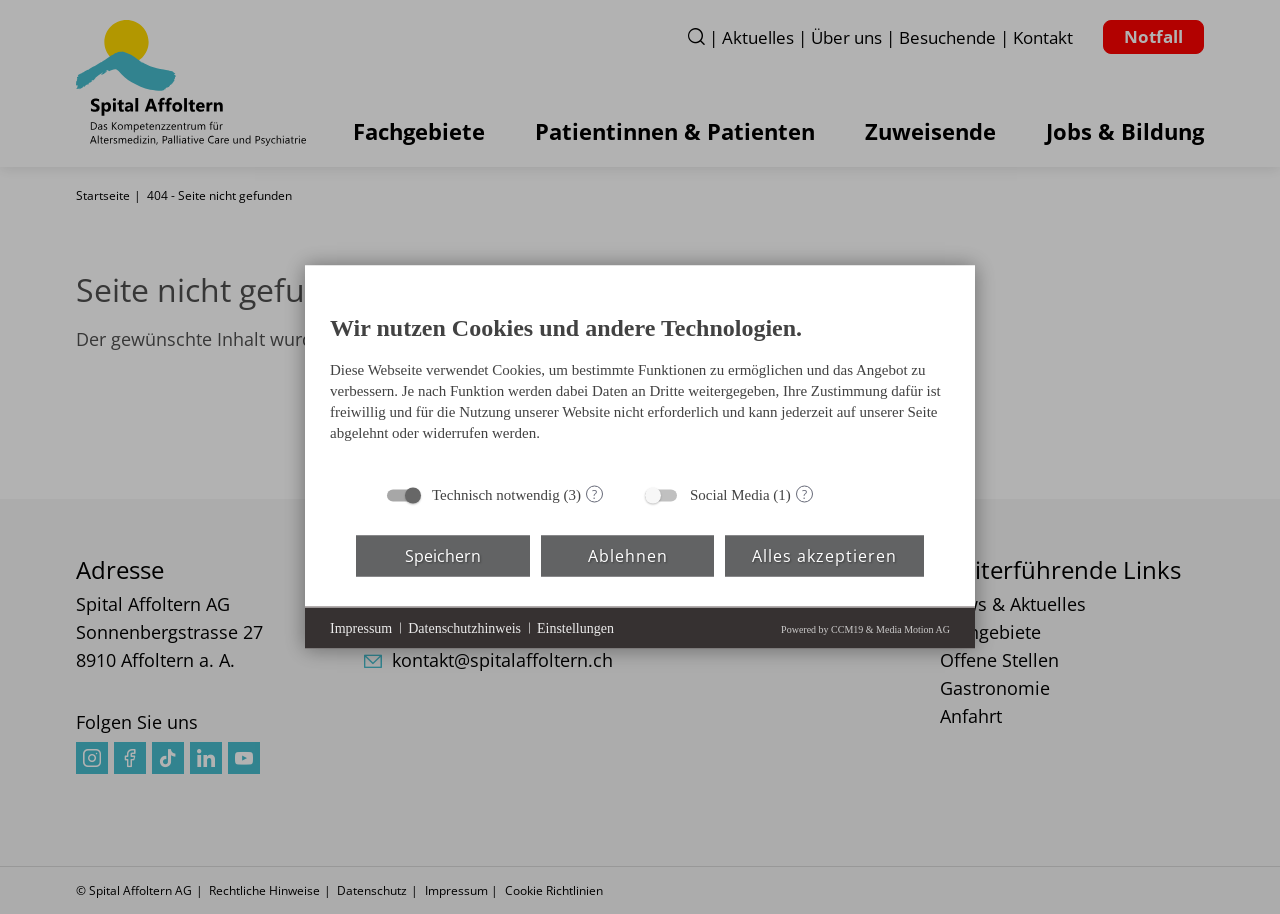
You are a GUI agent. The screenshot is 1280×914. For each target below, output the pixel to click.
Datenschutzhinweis (464, 627)
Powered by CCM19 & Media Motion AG (865, 629)
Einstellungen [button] (575, 627)
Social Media (730, 495)
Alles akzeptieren (824, 555)
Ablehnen (628, 555)
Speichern (443, 555)
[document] (640, 383)
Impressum (361, 627)
